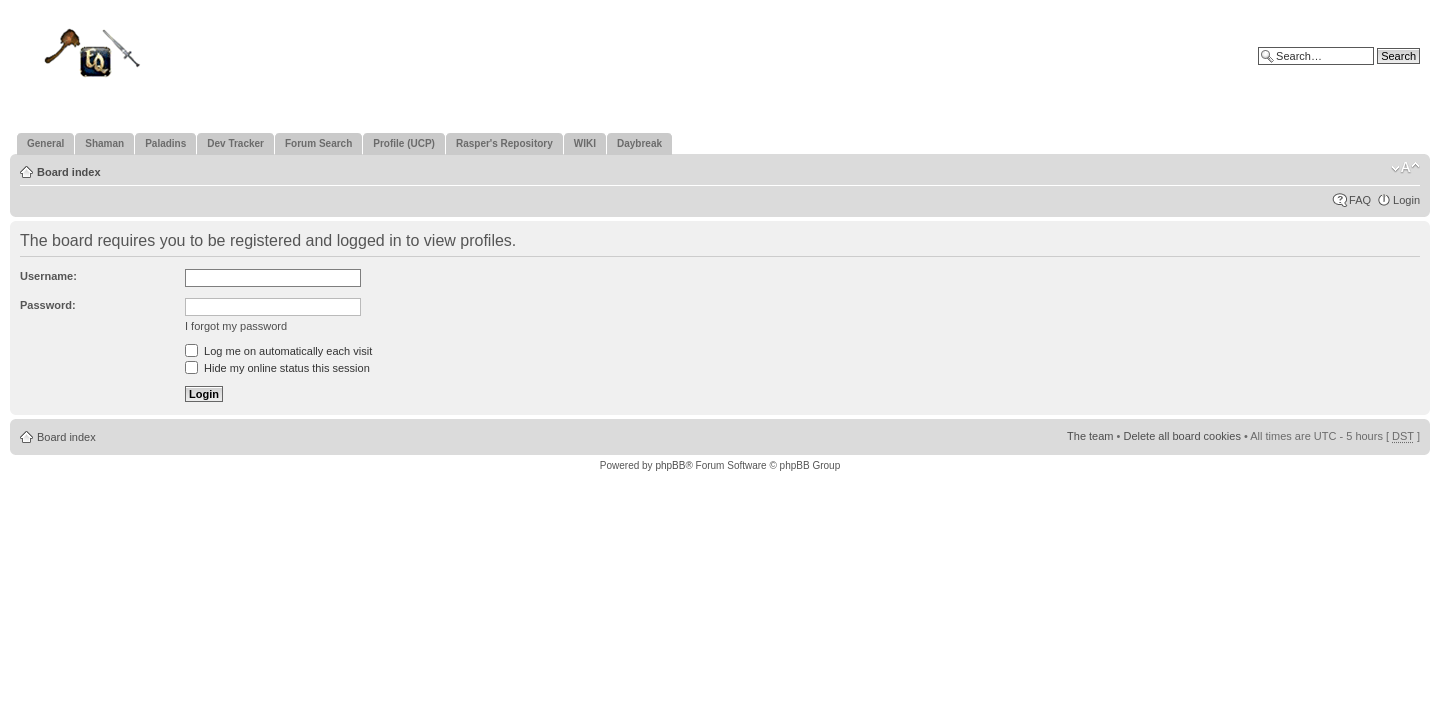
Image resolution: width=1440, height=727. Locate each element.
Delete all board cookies (1181, 436)
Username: (48, 276)
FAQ (1360, 200)
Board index (69, 172)
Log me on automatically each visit (278, 351)
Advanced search (1377, 71)
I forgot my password (236, 326)
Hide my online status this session (277, 368)
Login (1406, 200)
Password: (48, 305)
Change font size (1405, 168)
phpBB (670, 465)
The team (1090, 436)
